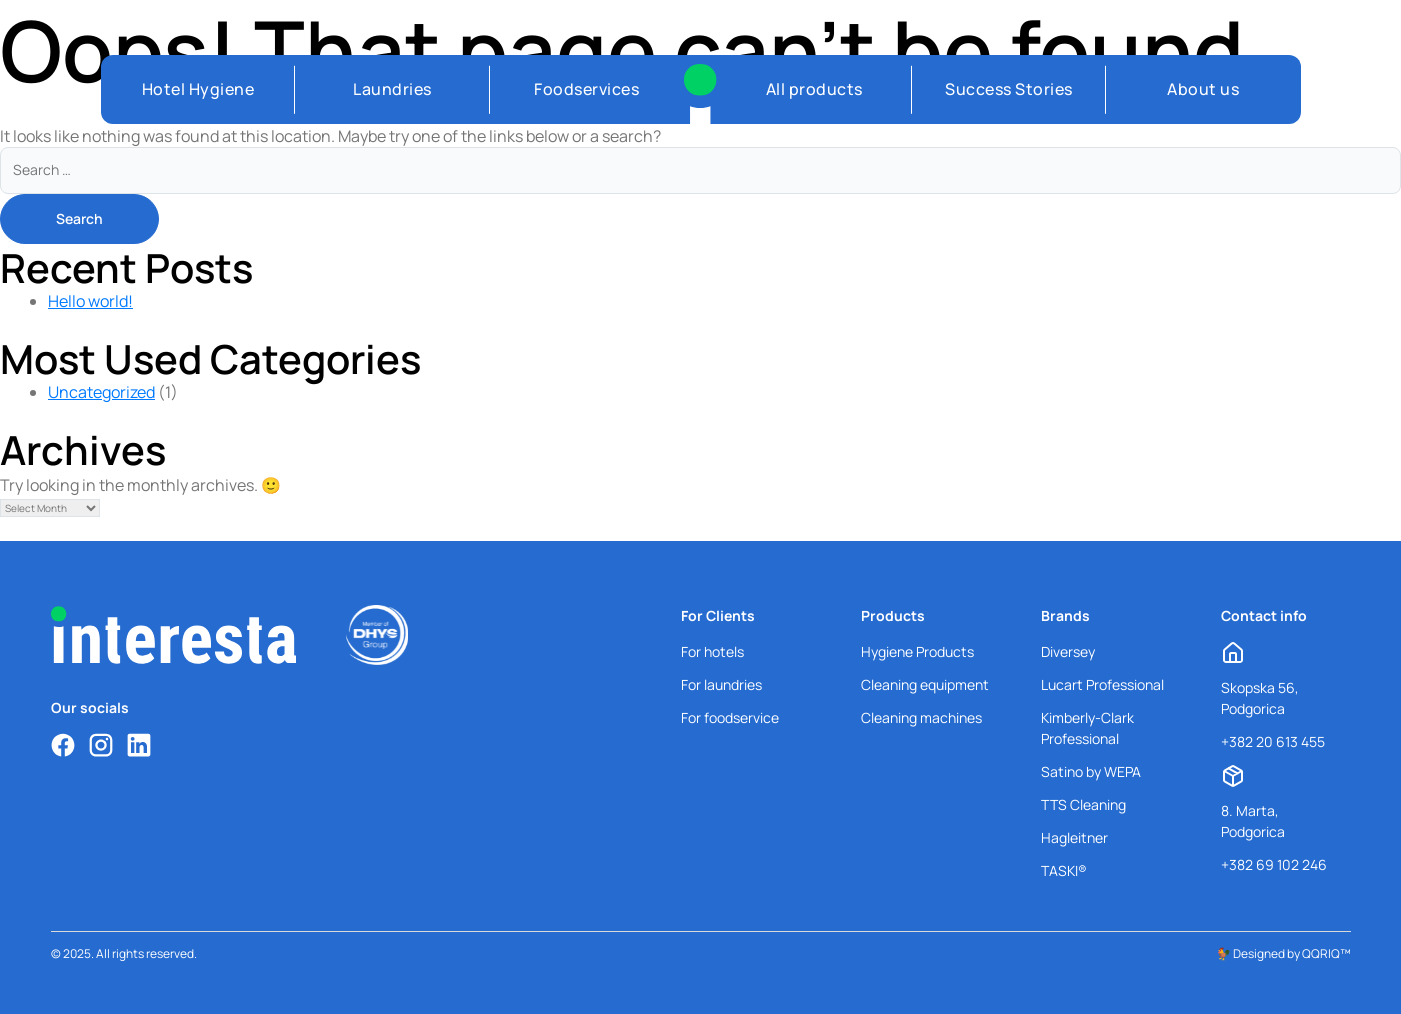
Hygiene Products (917, 651)
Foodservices (586, 89)
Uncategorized (101, 392)
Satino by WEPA (1091, 771)
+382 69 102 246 (1274, 864)
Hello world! (90, 301)
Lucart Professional (1102, 684)
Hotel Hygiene (198, 89)
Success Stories (1009, 89)
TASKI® (1064, 870)
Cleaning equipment (925, 684)
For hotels (712, 651)
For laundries (721, 684)
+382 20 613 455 (1273, 741)
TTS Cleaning (1083, 804)
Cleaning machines (921, 717)
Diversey (1068, 651)
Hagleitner (1074, 837)
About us (1203, 89)
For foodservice (730, 717)
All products (814, 89)
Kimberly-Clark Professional (1087, 728)
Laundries (392, 89)
